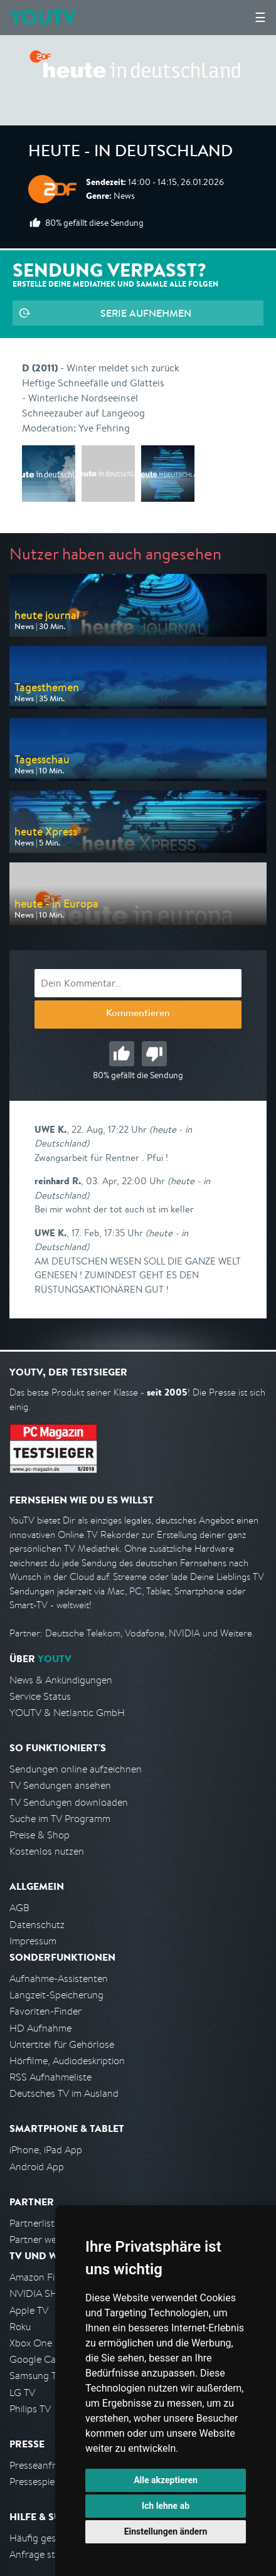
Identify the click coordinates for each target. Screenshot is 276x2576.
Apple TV (28, 2310)
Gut (121, 1053)
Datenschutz (37, 1924)
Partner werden (43, 2239)
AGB (19, 1907)
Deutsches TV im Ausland (64, 2093)
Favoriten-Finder (45, 2011)
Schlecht (154, 1053)
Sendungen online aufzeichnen (75, 1769)
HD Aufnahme (40, 2028)
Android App (36, 2166)
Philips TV (30, 2408)
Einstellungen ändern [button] (166, 2531)
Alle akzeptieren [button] (166, 2480)
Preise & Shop (39, 1835)
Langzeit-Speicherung (56, 1994)
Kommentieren (138, 1014)
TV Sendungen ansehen (60, 1785)
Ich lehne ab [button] (165, 2506)
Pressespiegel (38, 2481)
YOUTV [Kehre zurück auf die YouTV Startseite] (43, 17)
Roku (20, 2326)
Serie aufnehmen (145, 313)
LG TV (22, 2392)
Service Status (40, 1696)
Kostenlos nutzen (46, 1851)
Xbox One (30, 2343)
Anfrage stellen (42, 2554)
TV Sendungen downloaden (68, 1802)
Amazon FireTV (41, 2277)
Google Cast (36, 2359)
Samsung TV (36, 2375)
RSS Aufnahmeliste (50, 2077)
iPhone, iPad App (45, 2149)
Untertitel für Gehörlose (61, 2044)
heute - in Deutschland (130, 153)
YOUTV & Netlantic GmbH (67, 1712)
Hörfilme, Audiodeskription (67, 2060)
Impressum (32, 1941)
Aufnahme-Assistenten (58, 1978)
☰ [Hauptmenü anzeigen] (260, 17)
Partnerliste (34, 2223)
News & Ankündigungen (60, 1680)
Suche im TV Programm (59, 1818)
